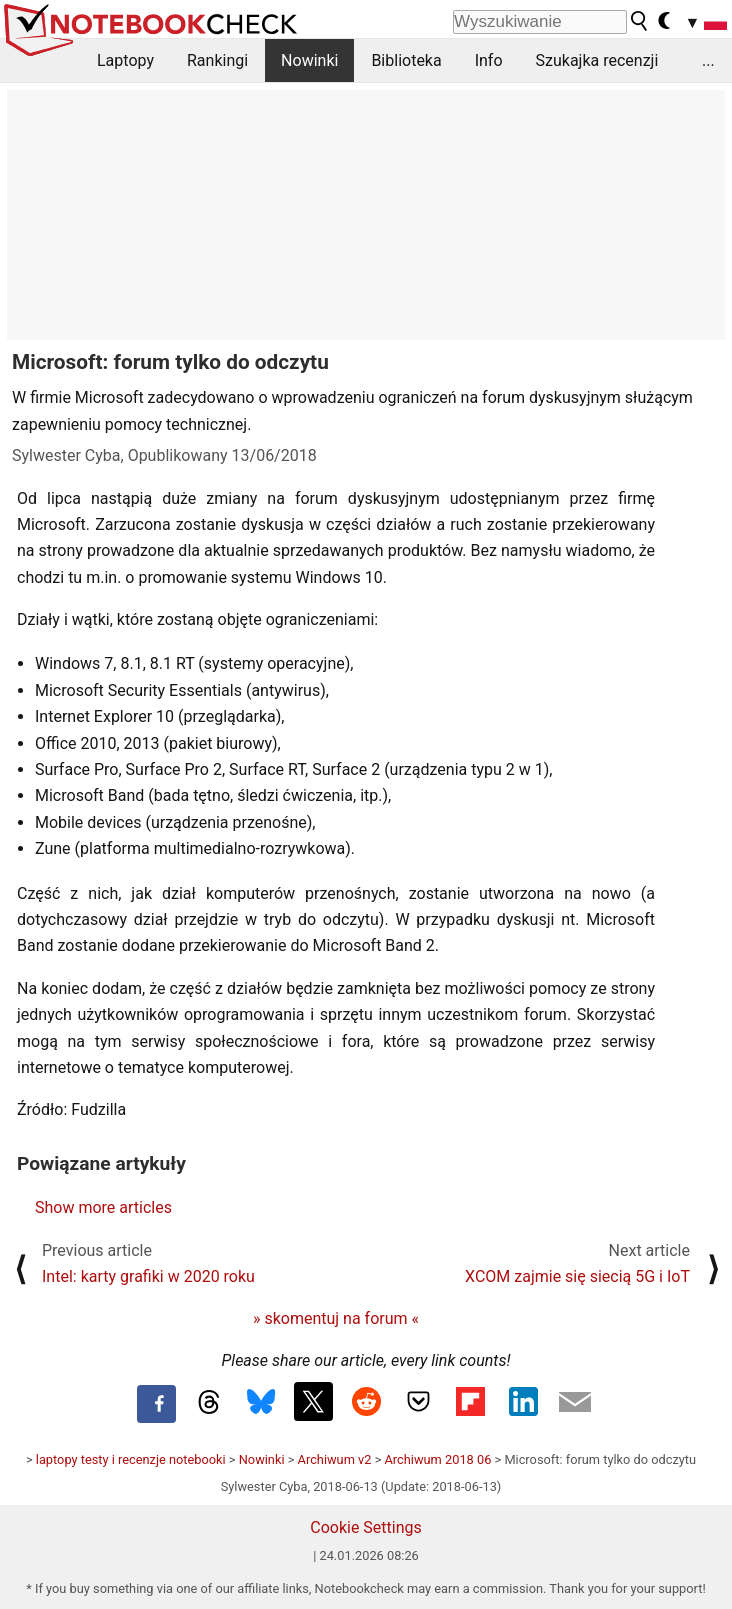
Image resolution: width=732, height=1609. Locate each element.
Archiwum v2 (335, 1459)
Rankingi (217, 60)
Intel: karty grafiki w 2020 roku (148, 1276)
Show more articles (103, 1207)
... (708, 60)
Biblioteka (406, 60)
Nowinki (309, 60)
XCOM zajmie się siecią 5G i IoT (577, 1276)
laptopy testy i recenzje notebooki (131, 1459)
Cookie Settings (366, 1527)
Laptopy (125, 60)
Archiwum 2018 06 (438, 1459)
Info (489, 60)
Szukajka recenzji (597, 60)
